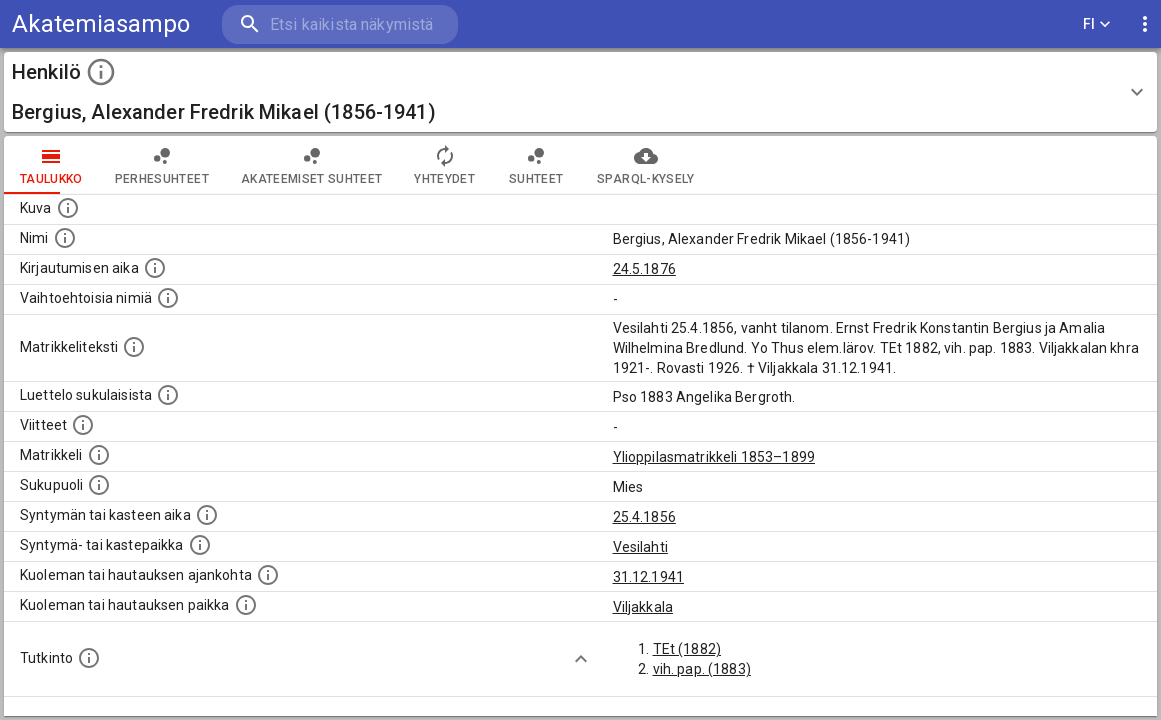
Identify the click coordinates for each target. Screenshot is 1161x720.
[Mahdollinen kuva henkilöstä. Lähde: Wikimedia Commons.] (68, 208)
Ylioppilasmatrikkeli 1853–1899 (714, 457)
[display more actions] (1145, 24)
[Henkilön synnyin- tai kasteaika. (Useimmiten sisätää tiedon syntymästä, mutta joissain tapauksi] (207, 515)
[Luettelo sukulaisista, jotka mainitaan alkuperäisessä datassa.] (168, 395)
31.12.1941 (649, 577)
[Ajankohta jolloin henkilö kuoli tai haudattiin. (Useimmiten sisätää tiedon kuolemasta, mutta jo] (268, 575)
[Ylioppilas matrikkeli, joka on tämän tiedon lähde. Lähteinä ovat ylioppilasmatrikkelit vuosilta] (99, 455)
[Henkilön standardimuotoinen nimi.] (65, 238)
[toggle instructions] (101, 72)
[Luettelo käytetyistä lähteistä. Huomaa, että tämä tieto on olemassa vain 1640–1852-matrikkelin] (83, 425)
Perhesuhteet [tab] (162, 165)
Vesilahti (640, 547)
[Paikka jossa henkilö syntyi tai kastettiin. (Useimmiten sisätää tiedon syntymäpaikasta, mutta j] (200, 545)
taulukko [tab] (51, 165)
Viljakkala (643, 607)
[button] (580, 92)
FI (1097, 24)
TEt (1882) (687, 649)
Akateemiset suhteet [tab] (312, 165)
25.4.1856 (644, 517)
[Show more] (581, 659)
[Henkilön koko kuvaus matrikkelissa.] (134, 347)
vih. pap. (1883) (702, 669)
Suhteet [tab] (536, 165)
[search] (340, 24)
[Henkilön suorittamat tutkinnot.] (89, 658)
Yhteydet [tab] (444, 165)
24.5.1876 (644, 269)
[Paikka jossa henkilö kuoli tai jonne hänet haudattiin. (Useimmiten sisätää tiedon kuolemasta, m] (246, 605)
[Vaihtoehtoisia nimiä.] (168, 298)
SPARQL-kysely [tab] (645, 165)
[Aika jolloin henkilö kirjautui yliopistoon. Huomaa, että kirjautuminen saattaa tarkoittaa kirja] (155, 268)
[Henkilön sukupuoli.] (99, 485)
